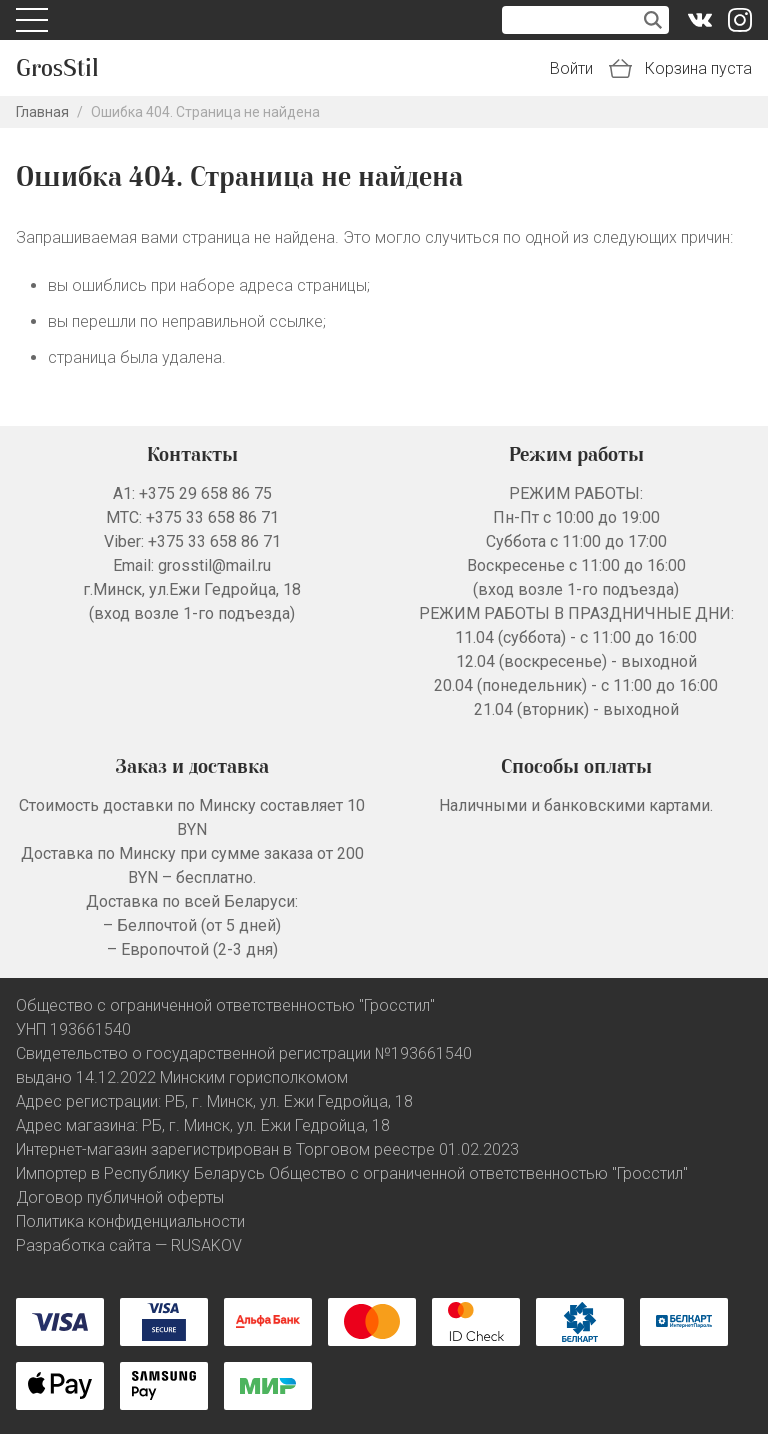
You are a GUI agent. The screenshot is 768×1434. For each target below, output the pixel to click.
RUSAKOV (206, 1245)
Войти (571, 68)
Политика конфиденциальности (130, 1221)
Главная (42, 112)
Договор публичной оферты (120, 1197)
